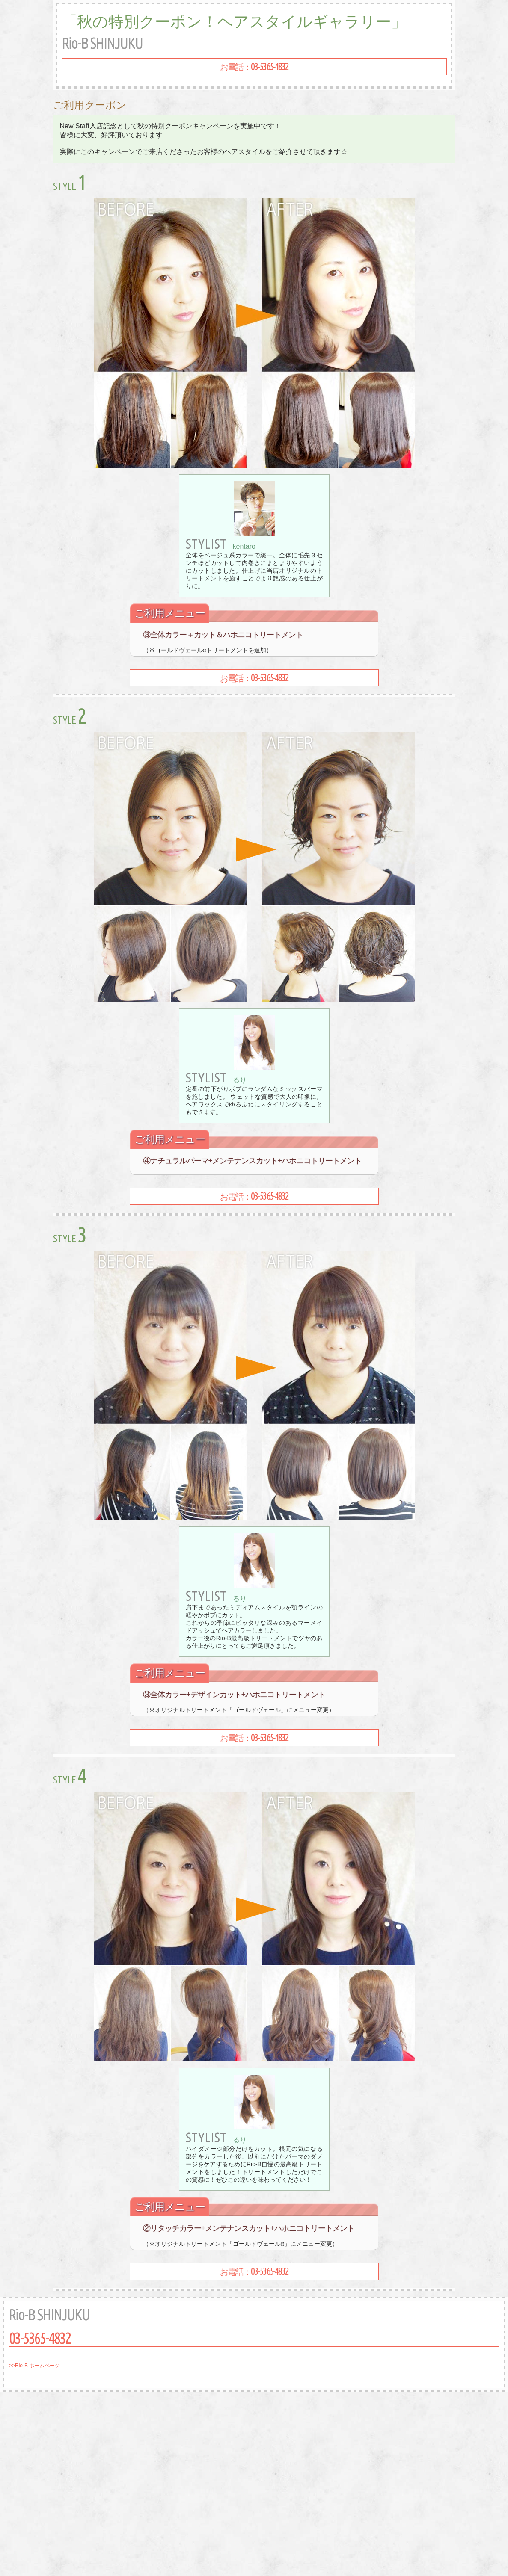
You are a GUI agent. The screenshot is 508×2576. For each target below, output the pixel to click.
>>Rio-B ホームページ (34, 2366)
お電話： (254, 66)
